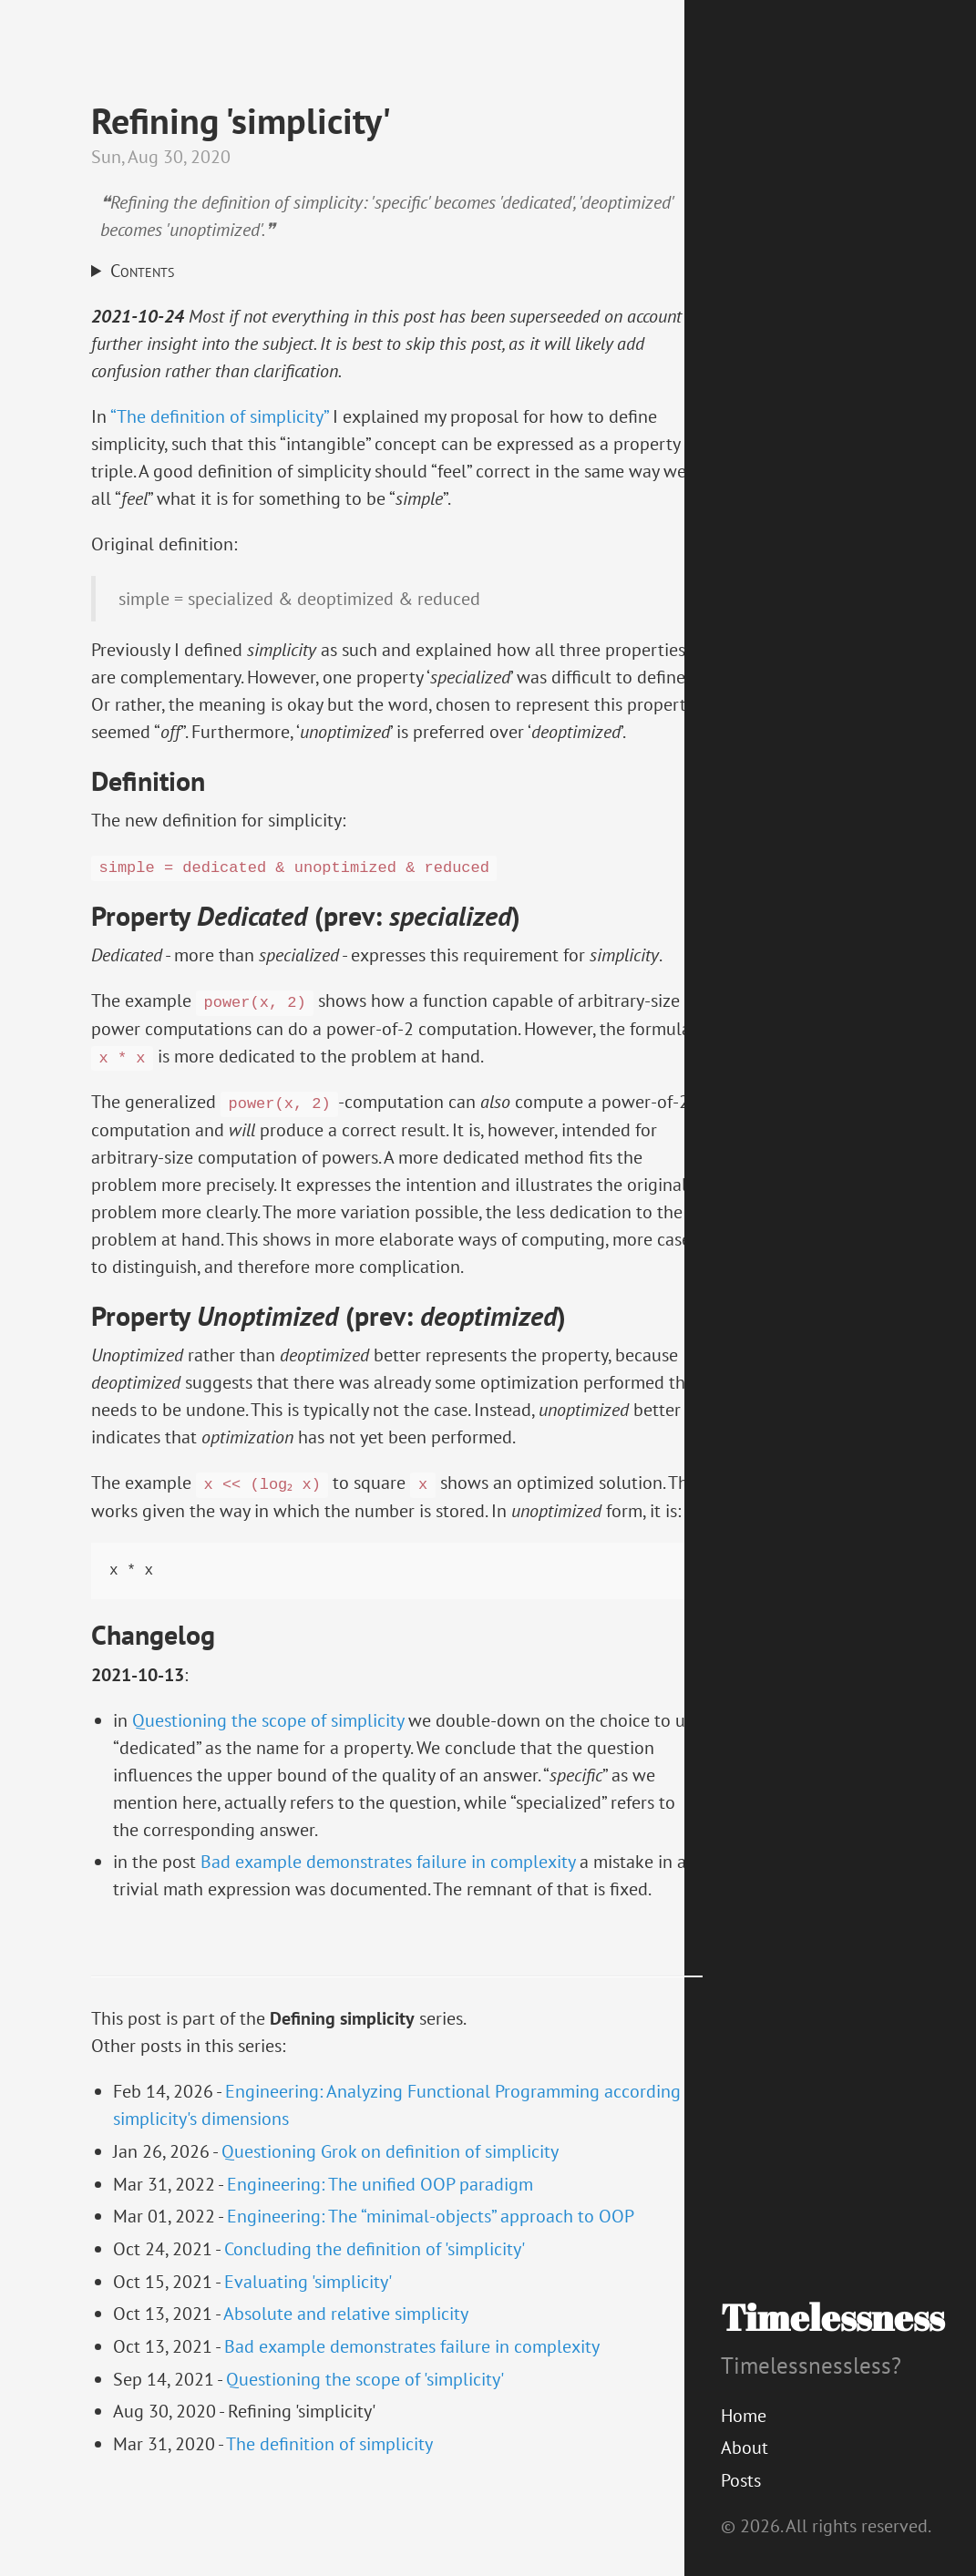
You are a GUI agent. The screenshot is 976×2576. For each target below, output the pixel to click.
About (744, 2447)
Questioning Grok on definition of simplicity (390, 2179)
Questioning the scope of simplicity (268, 1748)
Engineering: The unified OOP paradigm (380, 2211)
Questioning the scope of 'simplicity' (365, 2406)
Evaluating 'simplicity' (308, 2309)
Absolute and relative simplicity (345, 2341)
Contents (142, 272)
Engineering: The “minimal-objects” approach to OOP (430, 2243)
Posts (741, 2480)
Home (743, 2415)
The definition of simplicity (329, 2471)
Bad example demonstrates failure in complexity (387, 1889)
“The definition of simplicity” (219, 416)
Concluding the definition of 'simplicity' (374, 2276)
